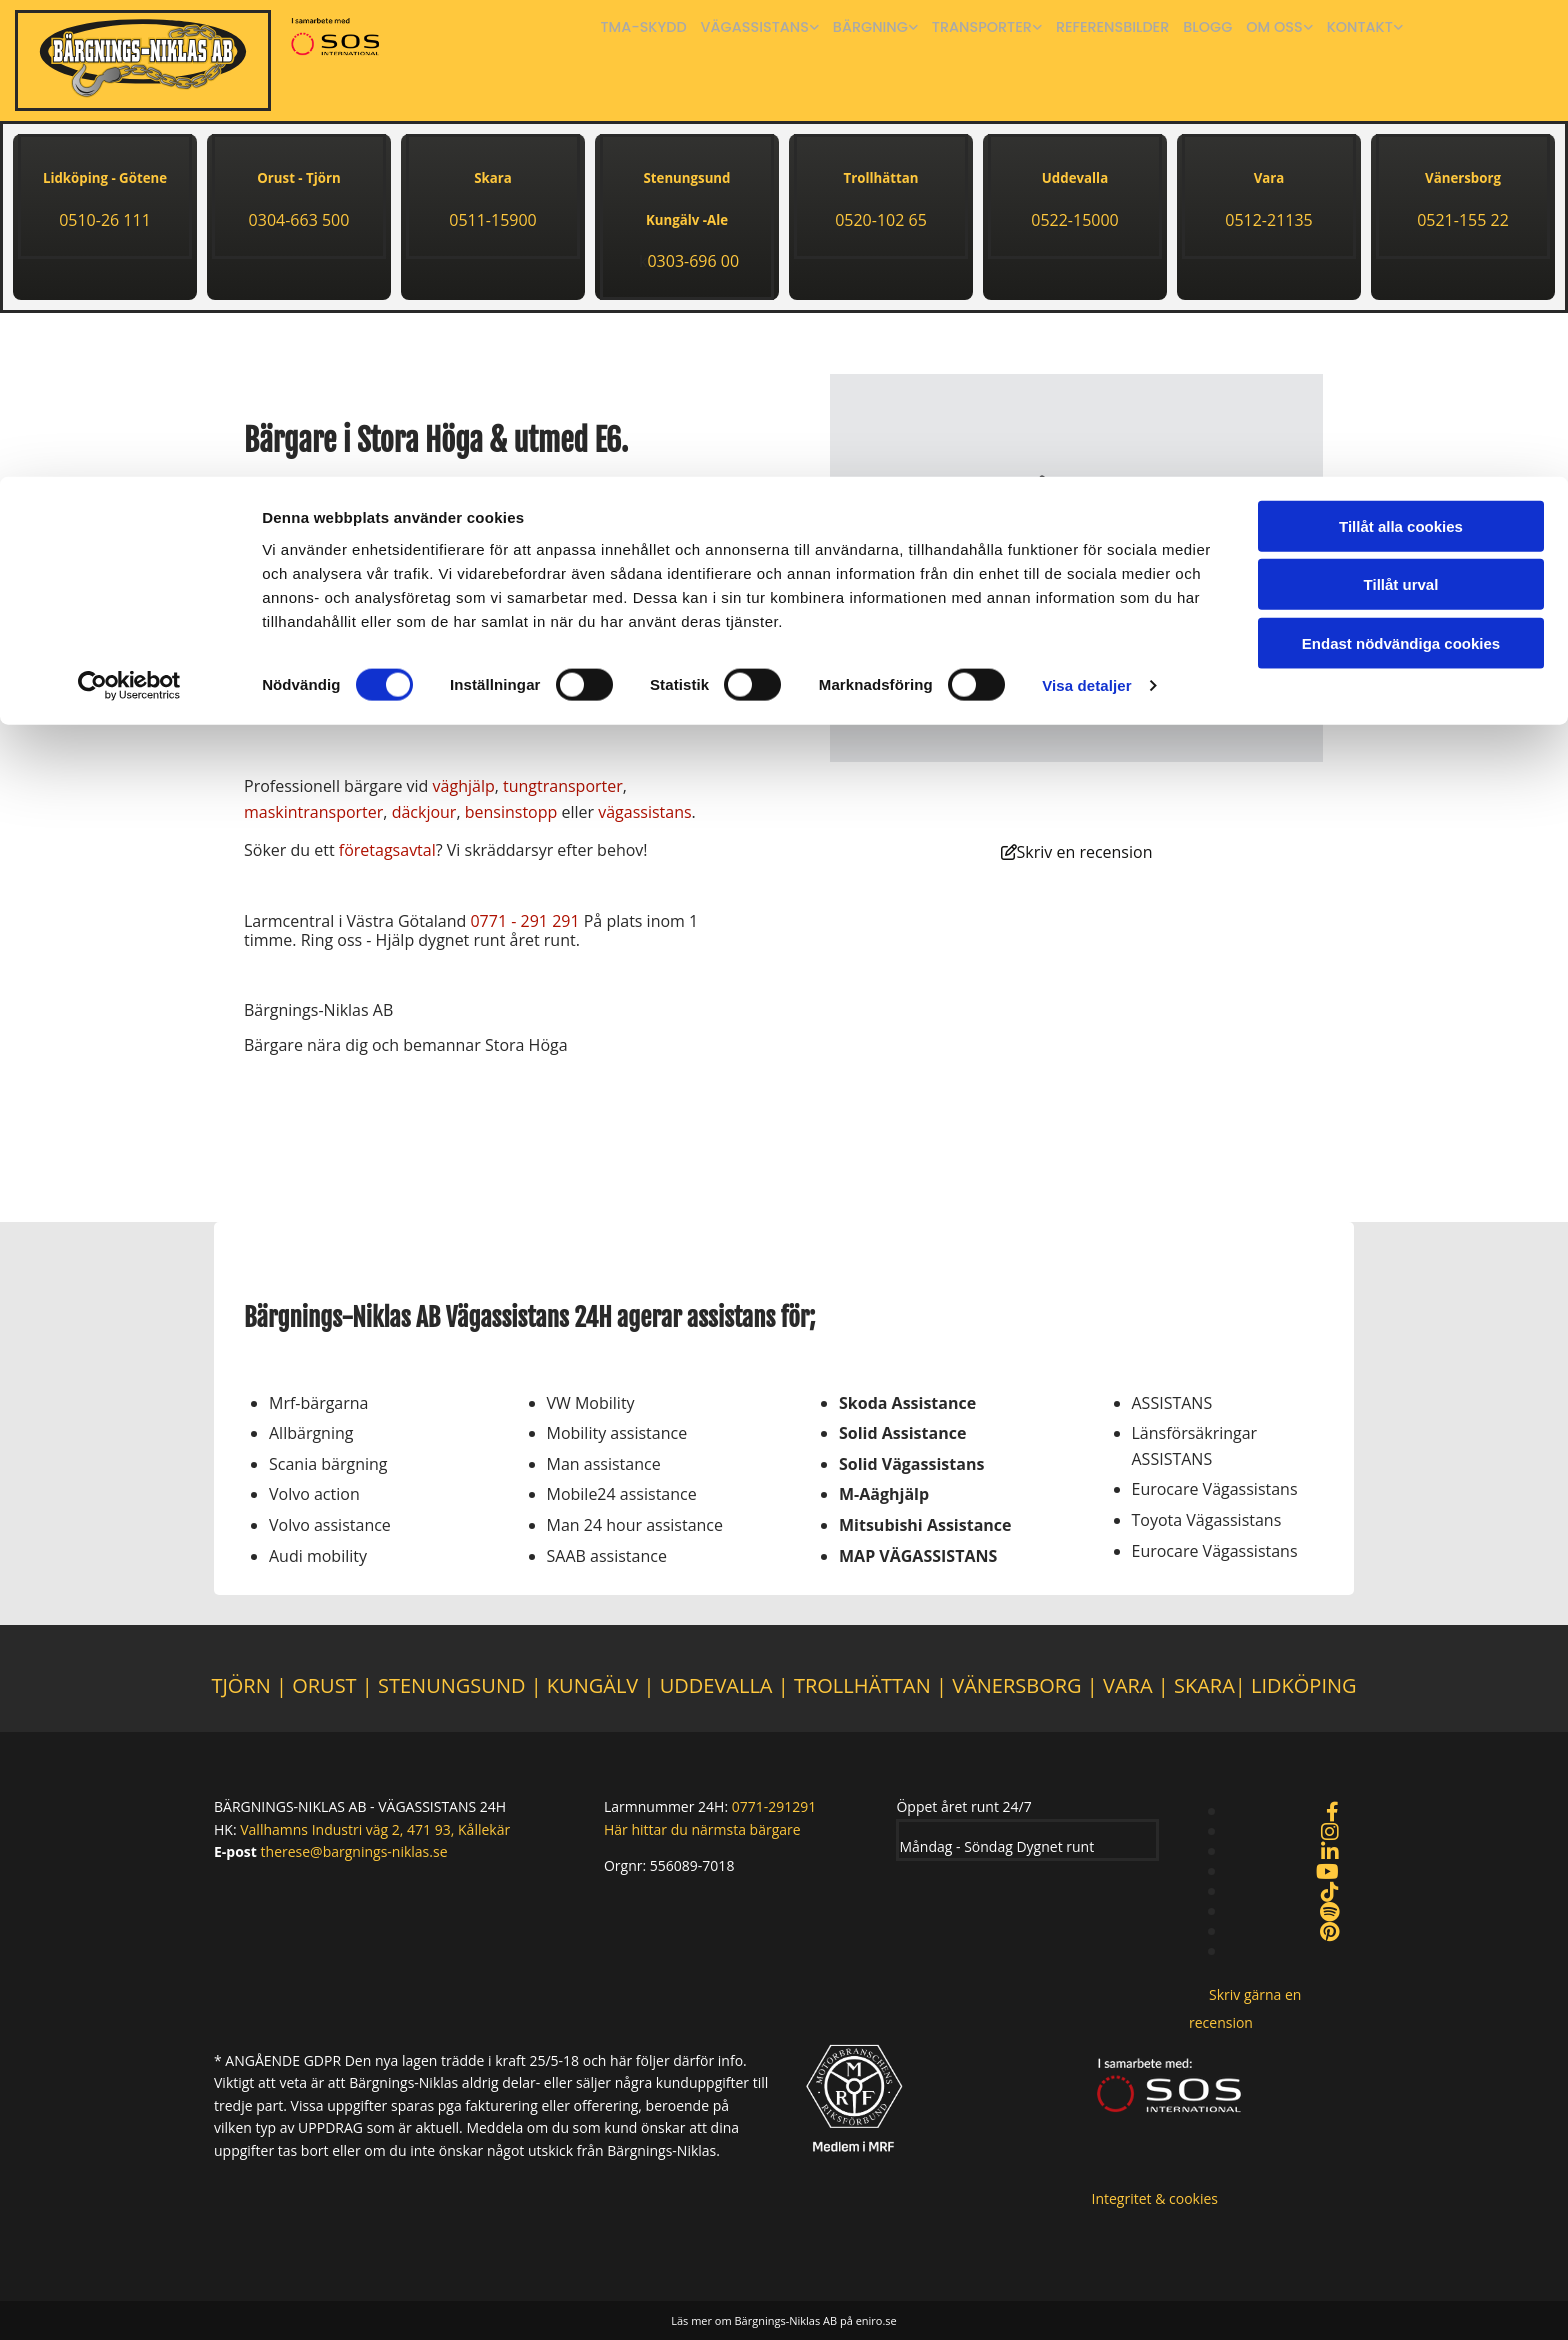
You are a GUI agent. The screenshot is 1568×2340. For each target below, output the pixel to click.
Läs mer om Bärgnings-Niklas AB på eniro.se (784, 2320)
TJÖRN (240, 1685)
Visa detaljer (1086, 209)
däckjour (424, 812)
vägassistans (644, 812)
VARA (1128, 1685)
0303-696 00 (693, 261)
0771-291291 (774, 1806)
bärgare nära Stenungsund (528, 488)
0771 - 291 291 (524, 921)
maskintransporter (313, 812)
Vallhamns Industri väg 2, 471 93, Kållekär (375, 1829)
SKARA (1204, 1685)
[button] (1077, 852)
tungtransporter (563, 786)
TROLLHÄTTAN (862, 1685)
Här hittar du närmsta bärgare (702, 1829)
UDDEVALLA (716, 1685)
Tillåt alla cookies (1401, 49)
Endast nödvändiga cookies (1401, 166)
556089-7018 (692, 1865)
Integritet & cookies (1155, 2198)
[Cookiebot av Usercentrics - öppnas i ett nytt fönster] (129, 210)
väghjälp (464, 786)
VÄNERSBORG (1019, 1685)
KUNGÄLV (592, 1685)
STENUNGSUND (451, 1685)
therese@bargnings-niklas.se (354, 1851)
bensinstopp (511, 812)
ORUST (324, 1685)
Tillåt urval (1401, 108)
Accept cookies (1076, 636)
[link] (1076, 506)
